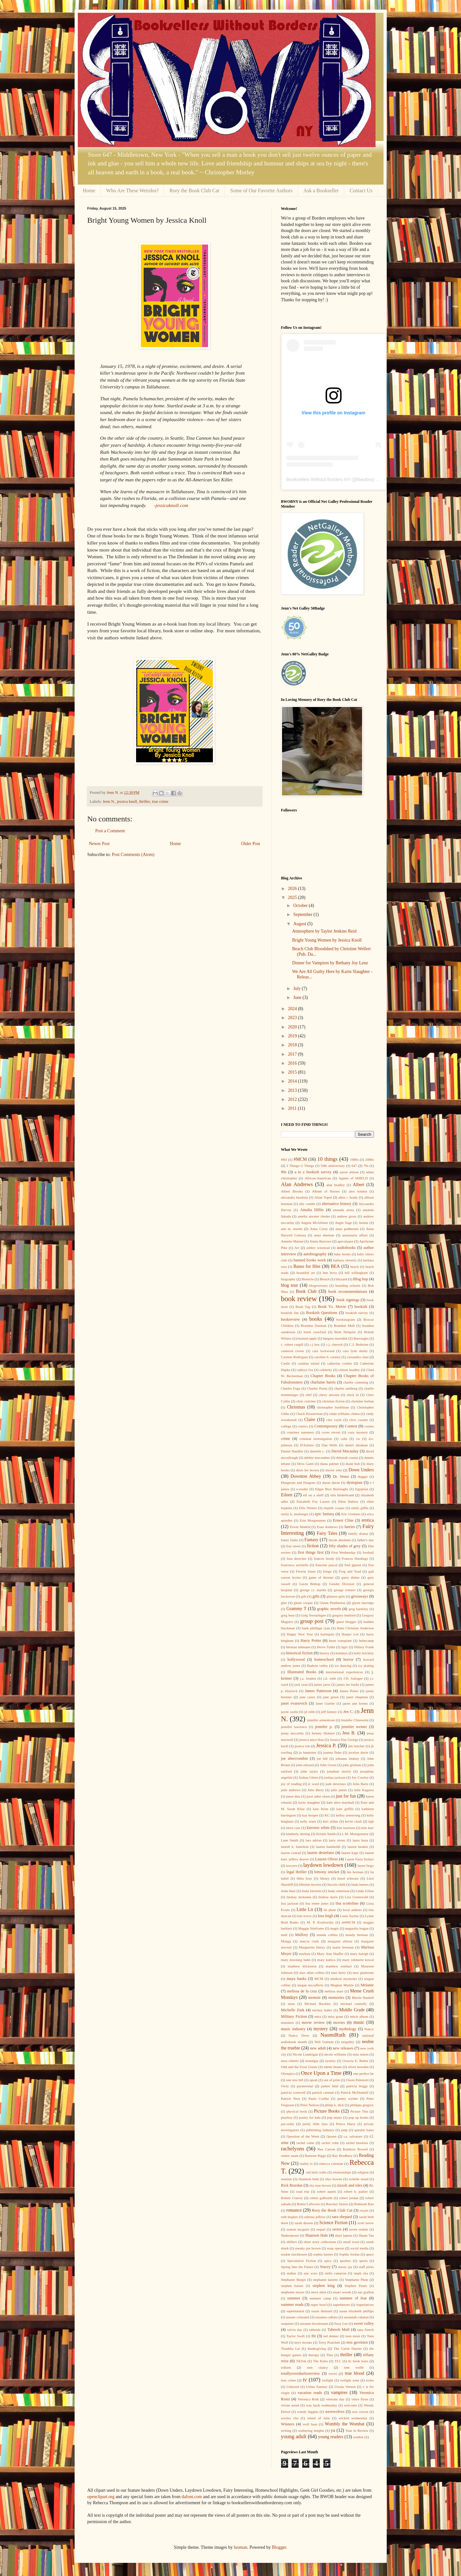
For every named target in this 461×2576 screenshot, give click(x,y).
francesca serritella (295, 1565)
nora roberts (290, 2061)
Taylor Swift (296, 2336)
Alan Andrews (297, 1184)
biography (288, 1279)
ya (333, 2430)
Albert (358, 1184)
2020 (293, 1027)
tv (305, 2380)
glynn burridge (363, 1603)
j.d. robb (329, 1678)
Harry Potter (311, 1640)
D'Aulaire (307, 1445)
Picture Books (327, 2111)
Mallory (301, 1934)
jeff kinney (329, 1712)
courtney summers (300, 1432)
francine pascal (326, 1565)
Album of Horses (326, 1191)
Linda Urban (364, 1891)
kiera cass (293, 1828)
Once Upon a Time (321, 2073)
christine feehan (362, 1401)
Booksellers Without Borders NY (319, 479)
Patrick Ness (290, 2098)
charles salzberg (346, 1388)
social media (359, 2248)
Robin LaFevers (308, 2204)
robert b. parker (356, 2191)
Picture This (359, 2111)
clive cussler (358, 1420)
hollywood (296, 1659)
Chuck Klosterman (309, 1414)
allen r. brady (348, 1197)
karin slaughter (309, 1802)
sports (363, 2261)
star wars (310, 2273)
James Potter (349, 1691)
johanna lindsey (347, 1758)
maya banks (296, 1978)
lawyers (291, 1865)
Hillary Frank (364, 1647)
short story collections (320, 2242)
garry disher (351, 1577)
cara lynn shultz (355, 1351)
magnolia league (357, 1928)
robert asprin (326, 2191)
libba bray (304, 1878)
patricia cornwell (293, 2092)
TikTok (301, 2361)
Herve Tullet (326, 1647)
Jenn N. (109, 801)
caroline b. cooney (327, 1357)
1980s (354, 1159)
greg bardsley (358, 1609)
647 (354, 1166)
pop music (334, 2117)
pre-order (288, 2124)
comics (303, 1426)
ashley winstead (318, 1248)
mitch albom (359, 2016)
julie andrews (291, 1790)
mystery (320, 2028)
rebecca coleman (331, 2163)
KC (327, 1815)
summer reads (292, 2304)
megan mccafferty (310, 1985)
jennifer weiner (354, 1726)
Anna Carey (319, 1229)
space (370, 2254)
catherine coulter (339, 1363)
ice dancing (343, 1665)
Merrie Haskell (363, 1997)
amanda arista (343, 1210)
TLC (338, 2361)
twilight (327, 2380)
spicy (328, 2261)
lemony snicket (326, 1872)
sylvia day (294, 2329)
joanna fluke (332, 1752)
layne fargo (366, 1865)
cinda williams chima (344, 1414)
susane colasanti (297, 2317)
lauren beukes (358, 1847)
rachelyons (292, 2149)
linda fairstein (312, 1891)
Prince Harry (346, 2124)
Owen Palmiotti (357, 2080)
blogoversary (318, 1285)
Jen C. (348, 1711)
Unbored (293, 2387)
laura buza (360, 1840)
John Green (328, 1765)
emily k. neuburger (295, 1514)
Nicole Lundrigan (305, 2054)
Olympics (288, 2073)
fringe (327, 1571)
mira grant (335, 2016)
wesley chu (290, 2418)
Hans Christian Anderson (355, 1628)
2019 (293, 1036)
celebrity (325, 1370)
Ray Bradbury (342, 2155)
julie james (339, 1790)
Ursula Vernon (345, 2387)
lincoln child (336, 1884)
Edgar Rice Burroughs (331, 1489)
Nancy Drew (298, 2035)
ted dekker (331, 2336)
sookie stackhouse (294, 2254)
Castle (285, 1363)
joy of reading (291, 1784)
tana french (365, 2329)
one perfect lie (363, 2073)
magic (334, 1928)
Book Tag (302, 1307)
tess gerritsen (357, 2342)
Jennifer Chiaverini (354, 1720)
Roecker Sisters (337, 2204)
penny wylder (347, 2098)
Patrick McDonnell (354, 2092)
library (325, 1878)
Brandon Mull (344, 1325)
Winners (288, 2424)
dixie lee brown (307, 1470)
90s (284, 1172)
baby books (342, 1254)
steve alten (318, 2292)
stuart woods (342, 2292)
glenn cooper (303, 1603)
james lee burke (347, 1684)
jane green (331, 1697)
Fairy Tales (327, 1533)
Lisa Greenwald (356, 1897)
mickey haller (322, 2010)
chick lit (353, 1395)
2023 (293, 1017)
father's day (365, 1540)
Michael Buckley (317, 2004)
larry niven (337, 1840)
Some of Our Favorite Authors (261, 190)
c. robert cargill (292, 1344)
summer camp (320, 2298)
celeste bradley (349, 1370)
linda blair (288, 1891)
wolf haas (310, 2424)
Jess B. (348, 1733)
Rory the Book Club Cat (194, 190)
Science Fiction (333, 2222)
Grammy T (297, 1608)
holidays (342, 1653)
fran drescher (296, 1558)
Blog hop (360, 1279)
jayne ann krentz (355, 1703)
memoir (314, 1997)
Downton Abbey (305, 1476)
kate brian (320, 1809)
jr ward (313, 1784)
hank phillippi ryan (316, 1628)
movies (339, 2022)
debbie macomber (317, 1457)
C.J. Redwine (358, 1344)
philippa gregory (362, 2105)
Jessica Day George (344, 1739)
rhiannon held (308, 2179)
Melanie (367, 1985)
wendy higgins (308, 2412)
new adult (318, 2048)
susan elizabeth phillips (356, 2311)
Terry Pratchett (329, 2342)
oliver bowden (358, 2067)
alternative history (336, 1203)
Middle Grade (352, 2009)
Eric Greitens (350, 1514)
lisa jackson (289, 1903)
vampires (339, 2392)
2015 (293, 1072)
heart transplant (340, 1640)
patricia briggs (357, 2086)
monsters (287, 2022)
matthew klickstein (302, 1966)
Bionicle (308, 1279)
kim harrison (346, 1828)
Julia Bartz (360, 1784)
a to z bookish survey (313, 1172)
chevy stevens (329, 1395)
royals (364, 2210)
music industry (293, 2029)
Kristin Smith (326, 1834)
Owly (285, 2086)
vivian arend (290, 2405)
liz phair (330, 1910)
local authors (352, 1910)
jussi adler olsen (318, 1796)
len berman (355, 1872)
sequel (321, 2229)
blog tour (289, 1285)
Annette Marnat (292, 1241)
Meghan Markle (342, 1985)
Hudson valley (317, 1665)
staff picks (366, 2267)
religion (362, 2172)
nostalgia (311, 2061)
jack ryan (301, 1684)
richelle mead (358, 2179)
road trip (302, 2191)
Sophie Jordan (349, 2254)
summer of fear (353, 2298)
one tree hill (294, 2080)
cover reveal (331, 1432)
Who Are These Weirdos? (132, 190)
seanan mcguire (298, 2229)
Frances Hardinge (355, 1558)
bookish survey (356, 1313)
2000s (369, 1159)
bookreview (290, 1319)
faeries (349, 1527)
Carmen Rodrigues (294, 1357)
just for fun (346, 1796)
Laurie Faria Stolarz (359, 1859)
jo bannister (307, 1752)
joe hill (322, 1758)
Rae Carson (326, 2149)
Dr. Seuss (341, 1476)
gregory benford (344, 1615)
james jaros (322, 1684)
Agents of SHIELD (353, 1178)
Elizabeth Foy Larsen (312, 1501)
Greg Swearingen (313, 1615)
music (358, 2022)
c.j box (315, 1344)
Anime (363, 1223)
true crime (160, 801)
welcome (350, 2405)
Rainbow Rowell (355, 2149)
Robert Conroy (292, 2198)
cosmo (369, 1426)
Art (297, 1248)
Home (89, 190)
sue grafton (366, 2292)
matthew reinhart (339, 1966)
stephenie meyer (293, 2292)
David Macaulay (345, 1451)
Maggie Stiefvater (311, 1928)
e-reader (302, 1489)
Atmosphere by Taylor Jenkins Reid (324, 931)
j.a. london (308, 1678)
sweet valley (364, 2323)
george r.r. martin (313, 1590)
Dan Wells (329, 1445)
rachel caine (305, 2143)
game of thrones (321, 1577)
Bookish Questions (321, 1312)
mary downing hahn (296, 1960)
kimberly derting (298, 1834)
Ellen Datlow (348, 1501)
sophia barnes (323, 2254)
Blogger (279, 2547)
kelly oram (308, 1821)
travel (333, 2373)
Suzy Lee (341, 2323)
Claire (309, 1419)
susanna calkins (326, 2317)
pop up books (358, 2117)
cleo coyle (334, 1420)
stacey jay (345, 2267)
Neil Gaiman (324, 2042)
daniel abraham (356, 1445)
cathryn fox (304, 1370)
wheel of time (318, 2418)
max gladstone (363, 1972)
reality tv (306, 2163)
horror (348, 1659)
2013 (293, 1090)
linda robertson (339, 1891)
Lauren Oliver (326, 1859)
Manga (286, 1941)
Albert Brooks (292, 1191)
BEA (335, 1266)
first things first (311, 1552)
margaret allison (340, 1941)
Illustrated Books (302, 1672)
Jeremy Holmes (323, 1733)
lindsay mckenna (299, 1897)
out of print (332, 2080)
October (301, 905)
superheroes (341, 2304)
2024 (293, 1008)
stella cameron (335, 2273)
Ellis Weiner (308, 1508)
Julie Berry (316, 1790)
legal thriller (297, 1872)
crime (285, 1438)
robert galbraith (321, 2198)
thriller (144, 801)
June (298, 997)
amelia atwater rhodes (314, 1216)
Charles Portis (317, 1388)
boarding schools (347, 1285)
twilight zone (349, 2380)
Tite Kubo (320, 2361)
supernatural (295, 2311)
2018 (293, 1045)
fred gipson (352, 1565)
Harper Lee (350, 1634)
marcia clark (309, 1941)
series (337, 2229)
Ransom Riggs (315, 2155)
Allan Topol (323, 1197)
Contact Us (361, 190)
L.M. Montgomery (355, 1834)
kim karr (367, 1828)
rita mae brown (320, 2185)
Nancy (369, 2029)
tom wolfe (354, 2367)
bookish (360, 1306)
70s (365, 1166)
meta (291, 2004)
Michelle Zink (292, 2010)
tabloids (314, 2329)
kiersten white (318, 1827)
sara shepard (342, 2217)
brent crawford (314, 1332)
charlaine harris (323, 1382)
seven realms (358, 2229)
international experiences (344, 1672)
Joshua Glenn (308, 1777)
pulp (344, 2130)
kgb (371, 1821)
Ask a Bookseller (321, 190)
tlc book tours (358, 2361)
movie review (313, 2022)
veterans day (335, 2399)
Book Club (306, 1291)
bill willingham (356, 1273)
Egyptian (361, 1489)
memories (336, 1997)
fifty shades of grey (344, 1546)
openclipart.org (101, 2496)
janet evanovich (294, 1703)
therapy (313, 2355)
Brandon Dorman (314, 1325)
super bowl (319, 2304)
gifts (315, 1596)
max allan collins (312, 1972)
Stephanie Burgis (293, 2279)
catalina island (308, 1363)
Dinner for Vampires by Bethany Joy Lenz (330, 962)
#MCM (300, 1159)
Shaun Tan (366, 2235)
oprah (313, 2080)
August (300, 923)
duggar (363, 1476)
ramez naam (290, 2155)
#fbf (284, 1159)
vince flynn (360, 2399)
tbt (313, 2336)
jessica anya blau (311, 1739)
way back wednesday (321, 2405)
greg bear (288, 1615)
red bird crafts (316, 2172)
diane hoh (352, 1464)
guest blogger (346, 1622)
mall (284, 1935)
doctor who (334, 1470)
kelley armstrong (348, 1815)
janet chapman (357, 1697)
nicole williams (335, 2054)
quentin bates (364, 2130)
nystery (330, 2061)
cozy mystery (358, 1432)
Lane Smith (289, 1840)
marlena (304, 1954)
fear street (293, 1546)
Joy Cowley (360, 1777)
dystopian (354, 1482)
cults (344, 1439)
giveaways (359, 1596)
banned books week (310, 1260)
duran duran (331, 1482)
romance (294, 2210)
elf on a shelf (313, 1495)
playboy (287, 2117)
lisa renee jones (316, 1903)
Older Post (250, 843)
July (297, 988)
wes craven (360, 2412)
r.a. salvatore (353, 2136)
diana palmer (329, 1464)
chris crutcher (306, 1401)
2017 (293, 1054)
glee (284, 1603)
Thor (329, 2355)
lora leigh (325, 1916)
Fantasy (311, 1539)
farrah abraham (339, 1540)
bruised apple (307, 1338)
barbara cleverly (345, 1260)
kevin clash (353, 1821)
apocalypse (345, 1241)
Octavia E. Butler (355, 2061)
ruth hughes (289, 2217)
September (303, 914)
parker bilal (329, 2086)
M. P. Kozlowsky (320, 1922)
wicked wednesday (353, 2418)
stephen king (323, 2285)
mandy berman (356, 1935)
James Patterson (318, 1691)
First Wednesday (343, 1552)
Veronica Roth (308, 2399)
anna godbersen (347, 1229)
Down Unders (361, 1469)
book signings (347, 1300)
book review (299, 1299)
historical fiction (299, 1653)
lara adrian (314, 1840)
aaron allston (349, 1172)
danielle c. (317, 1451)
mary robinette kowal (358, 1960)
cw (358, 1439)
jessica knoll (127, 801)
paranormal (305, 2086)
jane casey (307, 1697)
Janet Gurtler (325, 1703)
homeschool (324, 1659)
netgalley (347, 2042)
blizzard (341, 1279)
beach (354, 1266)
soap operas (335, 2248)
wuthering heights (311, 2430)
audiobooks (346, 1247)
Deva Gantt (305, 1464)
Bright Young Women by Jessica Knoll (326, 940)
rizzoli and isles (349, 2185)
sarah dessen (304, 2223)
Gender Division (341, 1584)
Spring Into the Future (297, 2267)
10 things (327, 1159)
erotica (367, 1520)
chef (308, 1395)
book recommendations (347, 1291)
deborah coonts (347, 1457)
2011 (293, 1108)
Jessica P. (326, 1745)
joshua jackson (334, 1777)
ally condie (307, 1204)
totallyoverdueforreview (300, 2373)
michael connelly (354, 2004)
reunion (286, 2179)
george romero (345, 1590)
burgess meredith (335, 1338)
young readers (331, 2436)
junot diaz (293, 1796)
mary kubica (326, 1960)
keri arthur (330, 1821)
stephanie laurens (325, 2279)
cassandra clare (357, 1357)
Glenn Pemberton (332, 1603)
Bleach (324, 1279)
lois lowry (304, 1916)
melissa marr (334, 1991)
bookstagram (345, 1319)
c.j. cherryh (334, 1344)
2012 (293, 1099)
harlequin (327, 1634)
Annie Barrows (320, 1241)
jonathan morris (339, 1771)
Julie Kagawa (364, 1790)
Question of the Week (303, 2136)
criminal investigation (315, 1439)
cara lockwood (323, 1351)
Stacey (325, 2266)
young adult (294, 2436)
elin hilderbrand (342, 1495)
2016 (293, 1063)
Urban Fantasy (317, 2387)
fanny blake (289, 1540)
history (324, 1653)
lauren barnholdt (328, 1847)
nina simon (360, 2054)
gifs (303, 1596)
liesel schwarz (348, 1878)
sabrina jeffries (315, 2217)
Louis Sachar (349, 1916)
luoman (240, 2547)
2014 (293, 1081)
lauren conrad (291, 1853)
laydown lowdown (323, 1865)
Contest (351, 1426)
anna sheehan (324, 1235)
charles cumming (355, 1382)
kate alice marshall (340, 1802)
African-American (318, 1178)
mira (317, 2016)
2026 (293, 888)
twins (370, 2380)
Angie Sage (343, 1223)
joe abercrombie (294, 1758)
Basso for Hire (307, 1266)
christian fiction (333, 1401)
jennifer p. (324, 1726)
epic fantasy (324, 1514)
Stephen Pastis (356, 2286)
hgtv (344, 1647)
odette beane (333, 2067)
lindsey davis (327, 1897)
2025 (293, 897)
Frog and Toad (350, 1571)
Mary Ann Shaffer (330, 1954)
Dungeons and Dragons (298, 1482)
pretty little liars (315, 2124)
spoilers (345, 2261)
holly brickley (364, 1653)
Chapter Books (323, 1376)
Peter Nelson (309, 2105)
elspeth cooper (333, 1508)
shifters (292, 2242)
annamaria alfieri (355, 1235)
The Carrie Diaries (348, 2348)
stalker (291, 2273)
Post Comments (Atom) (133, 854)
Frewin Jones (306, 1571)
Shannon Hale (316, 2235)
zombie (358, 2437)
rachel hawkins (357, 2143)
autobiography (315, 1254)
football (368, 1552)
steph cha (361, 2273)
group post (312, 1621)
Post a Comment (110, 830)
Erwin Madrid (300, 1527)
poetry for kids (310, 2117)
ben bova (330, 1273)
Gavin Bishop (309, 1584)
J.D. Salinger (353, 1678)
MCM (318, 1979)
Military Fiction (294, 2016)
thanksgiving (316, 2348)
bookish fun (290, 1313)
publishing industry (320, 2130)
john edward (305, 1765)
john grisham (352, 1765)
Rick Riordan (292, 2185)
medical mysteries (343, 1979)
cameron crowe (292, 1351)
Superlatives (365, 2304)
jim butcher (356, 1746)
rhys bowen (333, 2179)
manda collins (327, 1935)
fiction (313, 1545)
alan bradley (335, 1185)
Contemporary (326, 1426)
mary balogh (359, 1954)
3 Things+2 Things (300, 1166)
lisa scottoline (347, 1903)
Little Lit (304, 1909)
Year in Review (356, 2430)
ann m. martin (292, 1229)
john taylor (309, 1771)
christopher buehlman (333, 1407)
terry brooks (303, 2342)
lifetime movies (310, 1884)
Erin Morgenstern (313, 1520)
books (315, 1319)
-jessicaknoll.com (171, 505)
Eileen (287, 1494)
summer (293, 2298)
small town (351, 2242)
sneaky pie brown (308, 2248)
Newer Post (99, 843)
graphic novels (329, 1609)
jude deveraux (336, 1784)
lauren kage (349, 1853)
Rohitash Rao (364, 2204)
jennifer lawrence (294, 1727)
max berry (338, 1972)
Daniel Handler (292, 1451)
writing (286, 2430)
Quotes (332, 2136)
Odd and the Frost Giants (299, 2067)
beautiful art (305, 1273)
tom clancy (317, 2367)
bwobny (365, 479)
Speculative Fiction (301, 2261)
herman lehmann (298, 1647)
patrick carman (323, 2092)
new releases (343, 2048)
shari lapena (343, 2235)
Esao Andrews (327, 1527)
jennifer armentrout (321, 1720)
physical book (297, 2111)
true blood (354, 2373)
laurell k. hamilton (295, 1847)
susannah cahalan (356, 2317)
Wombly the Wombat (345, 2424)
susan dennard (321, 2311)
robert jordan (349, 2198)
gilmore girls (336, 1596)
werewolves (334, 2411)
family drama (358, 1533)
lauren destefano (320, 1852)
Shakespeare (290, 2235)
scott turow (366, 2223)
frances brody (324, 1558)
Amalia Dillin (312, 1210)
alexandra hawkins (294, 1197)
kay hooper (310, 1815)
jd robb (309, 1712)
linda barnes (359, 1884)
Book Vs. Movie (332, 1306)
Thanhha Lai (290, 2348)
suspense (287, 2323)
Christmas (296, 1407)
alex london (358, 1191)
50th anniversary (333, 1166)
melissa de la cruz (302, 1991)
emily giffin (359, 1508)
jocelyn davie (358, 1752)
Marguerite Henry (312, 1947)
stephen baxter (292, 2286)
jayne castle (289, 1712)
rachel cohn (330, 2143)
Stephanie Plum (356, 2279)
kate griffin (344, 1809)
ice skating (366, 1665)
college (286, 1426)
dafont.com (192, 2496)
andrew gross (346, 1216)
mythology (348, 2029)
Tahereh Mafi (339, 2329)
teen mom (352, 2336)
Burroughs (360, 1338)
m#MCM (348, 1922)
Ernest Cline (343, 1520)
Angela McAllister (314, 1223)
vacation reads (310, 2392)
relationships (342, 2172)
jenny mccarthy (292, 1733)
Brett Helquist (345, 1332)
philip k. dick (334, 2105)
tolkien (286, 2367)
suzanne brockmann (314, 2323)
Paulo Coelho (318, 2098)
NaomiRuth (332, 2035)
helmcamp (366, 1640)
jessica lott (302, 1746)
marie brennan (342, 1947)
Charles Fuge (290, 1388)
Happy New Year (300, 1634)
